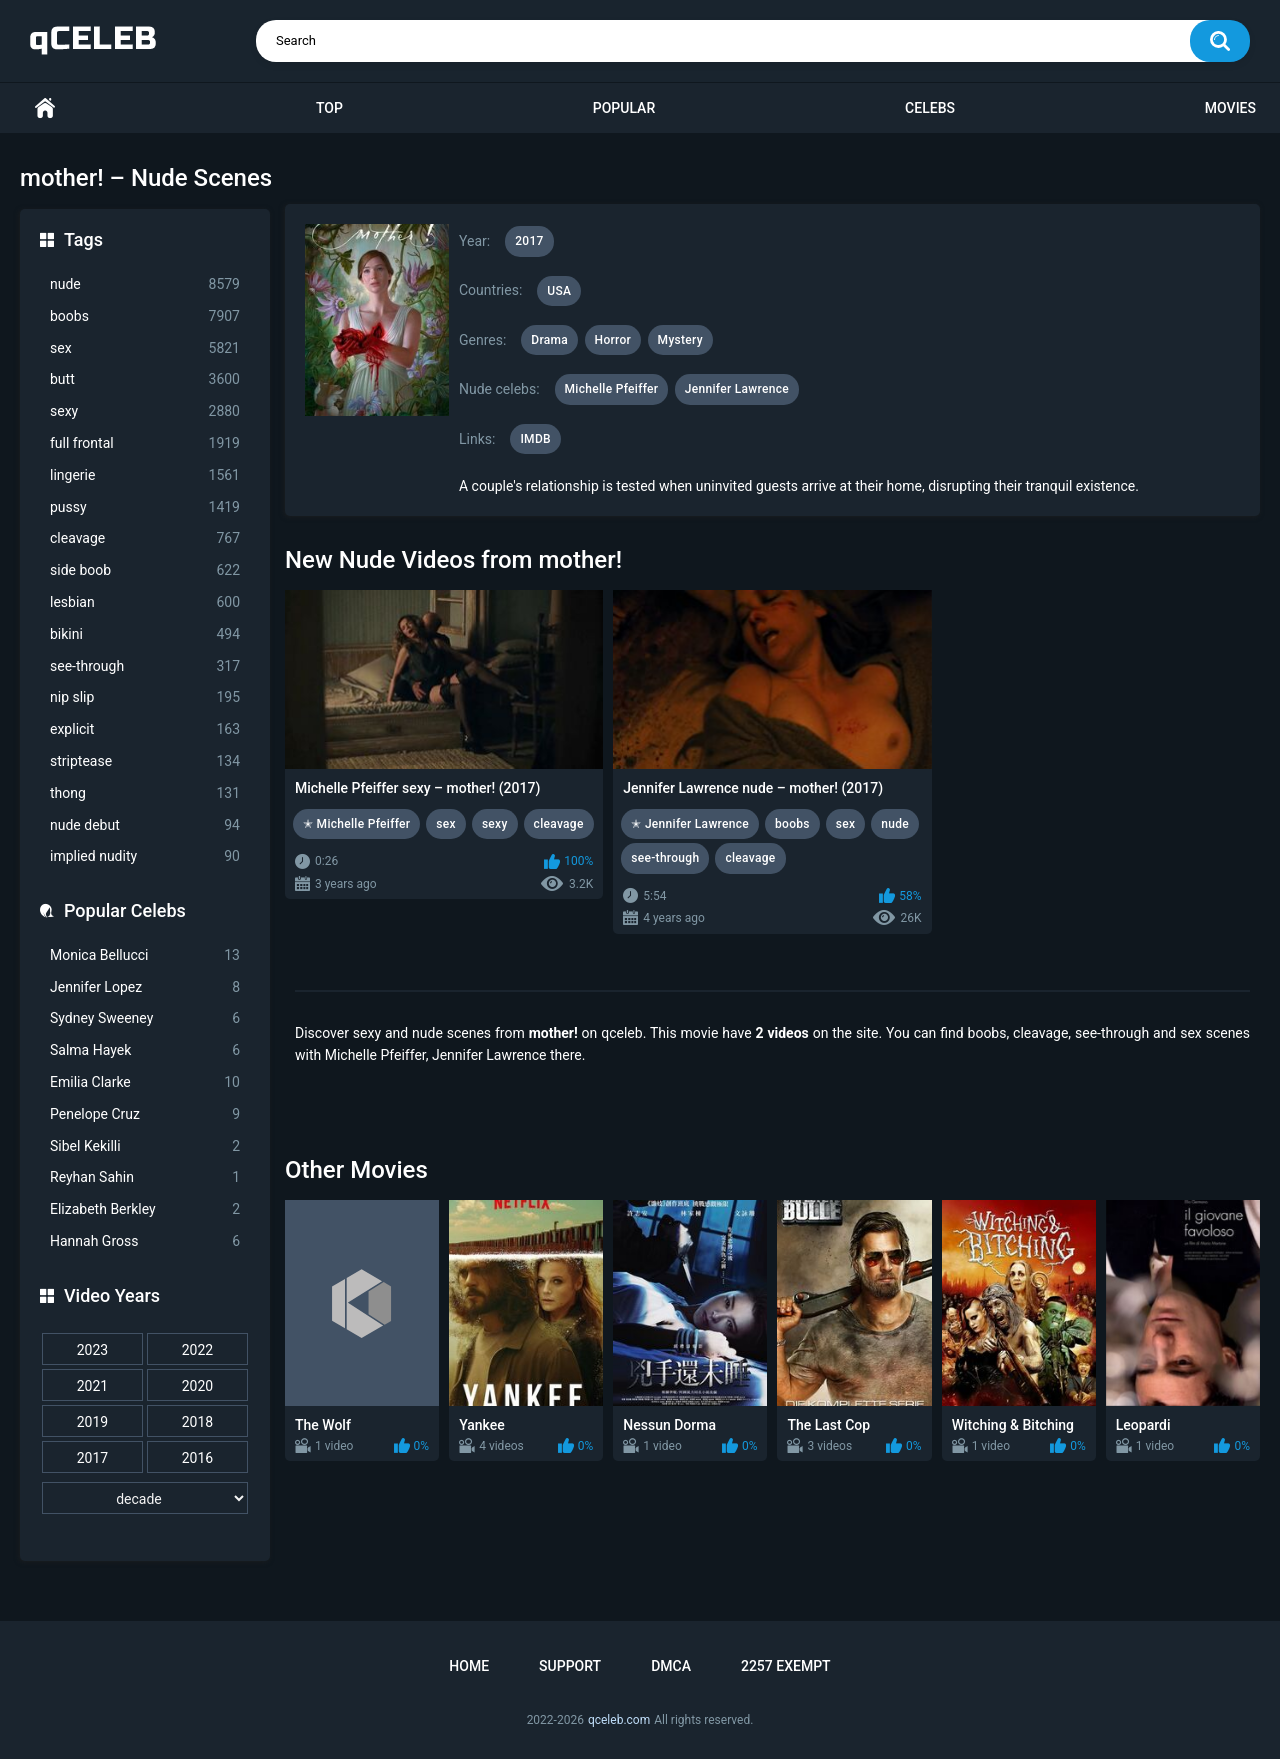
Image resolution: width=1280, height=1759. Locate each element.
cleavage (145, 538)
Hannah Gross (145, 1241)
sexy (145, 411)
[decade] (145, 1498)
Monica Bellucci (145, 955)
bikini (145, 634)
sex (145, 348)
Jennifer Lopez (145, 987)
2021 (92, 1386)
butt (145, 379)
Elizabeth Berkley (145, 1209)
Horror (613, 340)
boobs (145, 316)
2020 (197, 1386)
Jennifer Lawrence (737, 389)
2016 (197, 1458)
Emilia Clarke (145, 1082)
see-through (145, 666)
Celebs (930, 108)
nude (145, 284)
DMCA (671, 1666)
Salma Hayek (145, 1050)
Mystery (680, 340)
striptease (145, 761)
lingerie (145, 475)
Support (570, 1666)
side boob (145, 570)
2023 (92, 1350)
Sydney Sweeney (145, 1018)
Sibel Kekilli (145, 1146)
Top (329, 108)
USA (559, 291)
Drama (549, 340)
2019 (92, 1422)
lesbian (145, 602)
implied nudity (145, 856)
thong (145, 793)
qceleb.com (619, 1720)
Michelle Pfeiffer (612, 389)
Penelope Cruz (145, 1114)
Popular (624, 108)
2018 (197, 1422)
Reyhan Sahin (145, 1177)
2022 (197, 1350)
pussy (145, 507)
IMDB (535, 439)
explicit (145, 729)
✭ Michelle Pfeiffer (356, 824)
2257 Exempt (786, 1666)
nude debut (145, 825)
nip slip (145, 697)
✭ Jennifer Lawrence (690, 824)
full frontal (145, 443)
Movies (1230, 108)
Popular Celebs (125, 910)
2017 (92, 1458)
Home (45, 108)
